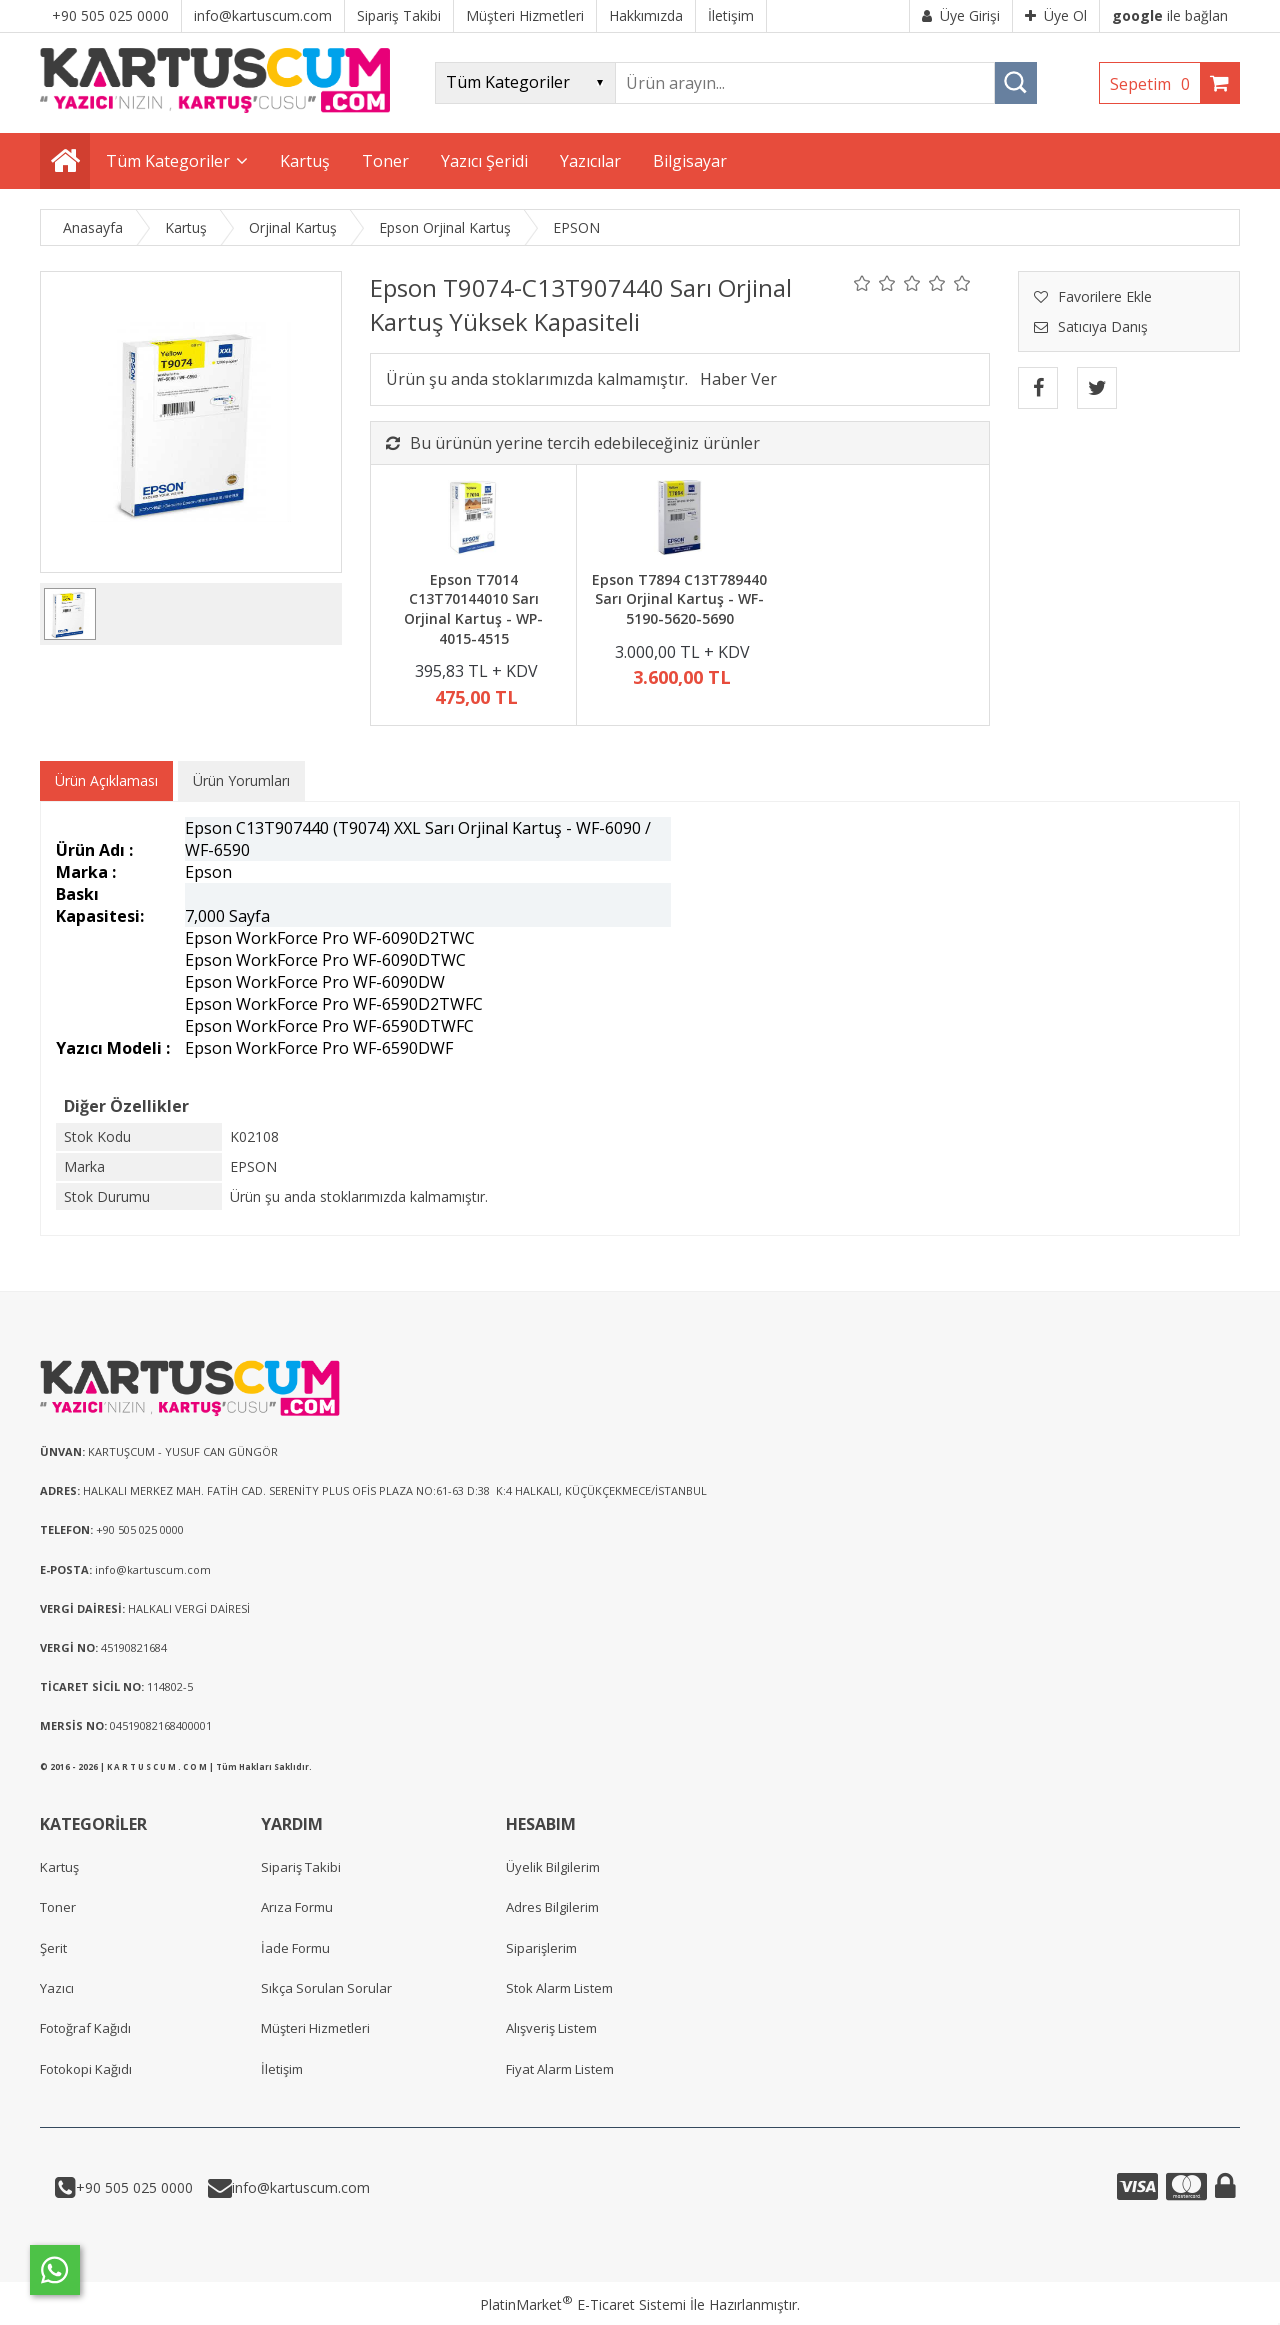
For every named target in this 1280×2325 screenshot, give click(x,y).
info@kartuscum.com (301, 2187)
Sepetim (1155, 84)
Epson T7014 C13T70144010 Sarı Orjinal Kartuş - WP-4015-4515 (473, 609)
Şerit (53, 1948)
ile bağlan (1170, 15)
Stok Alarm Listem (559, 1988)
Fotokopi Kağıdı (86, 2069)
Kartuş (59, 1867)
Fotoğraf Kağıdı (85, 2028)
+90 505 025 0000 (134, 2187)
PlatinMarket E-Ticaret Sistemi (583, 2304)
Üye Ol (1056, 15)
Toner (58, 1907)
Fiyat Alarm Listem (560, 2069)
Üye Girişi (961, 15)
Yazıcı (57, 1988)
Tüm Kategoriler (168, 161)
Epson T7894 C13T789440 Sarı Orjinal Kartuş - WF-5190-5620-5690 (679, 599)
